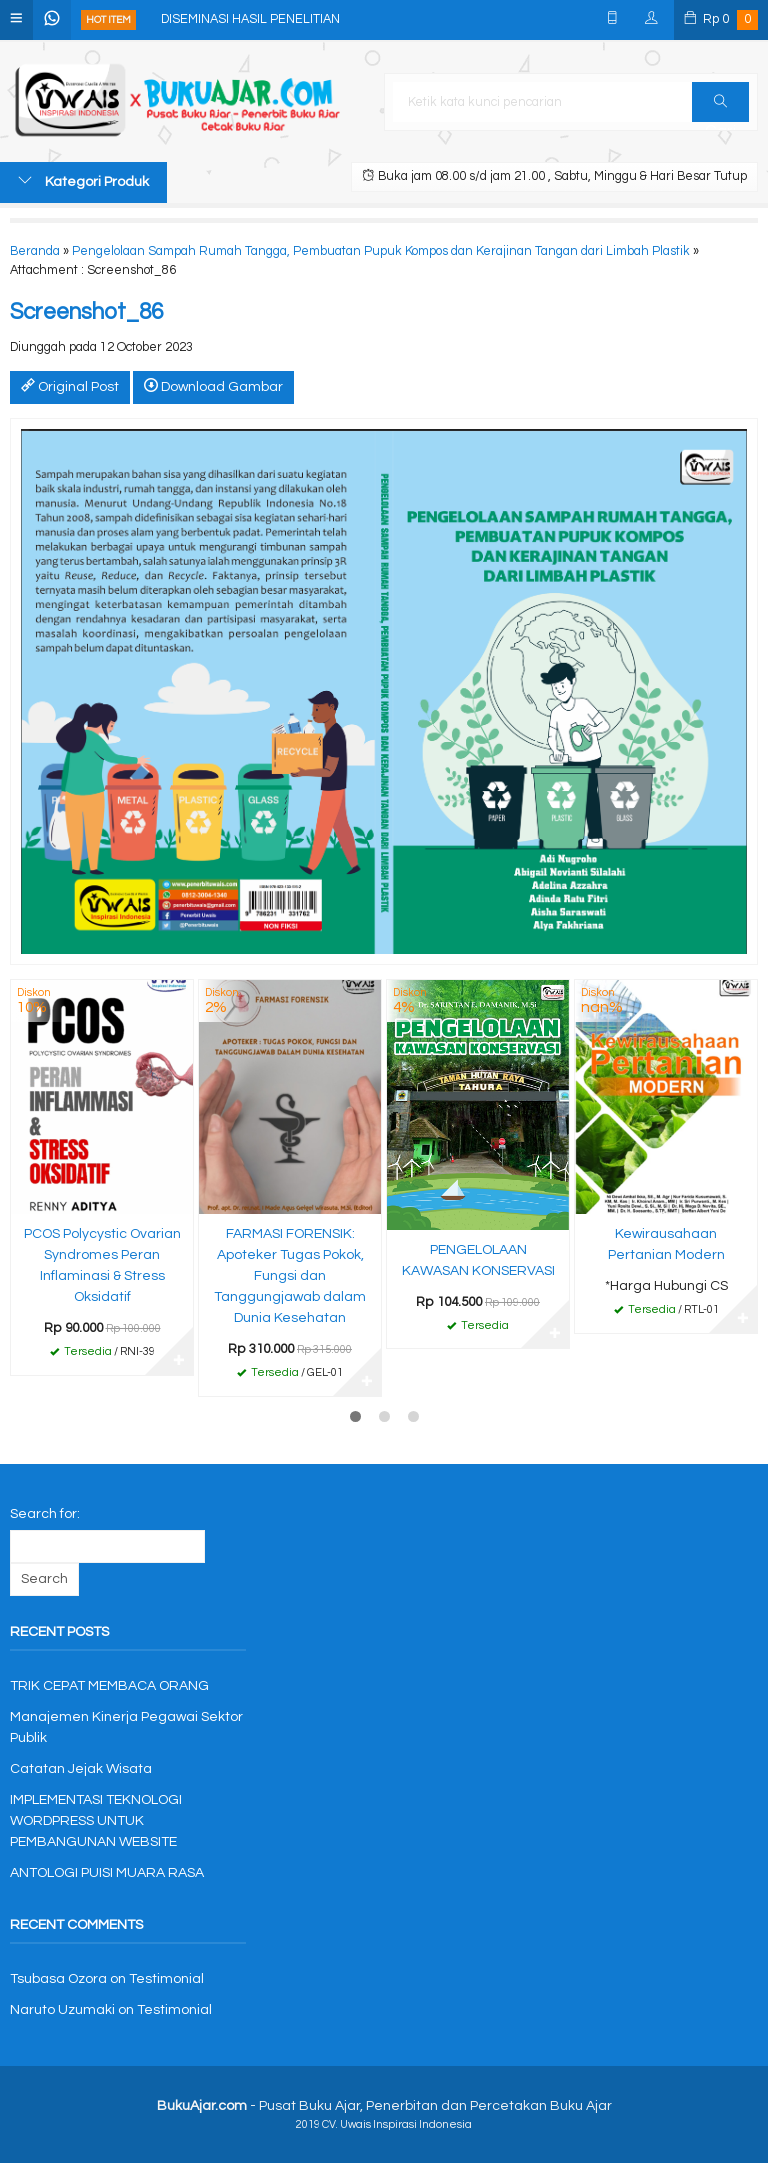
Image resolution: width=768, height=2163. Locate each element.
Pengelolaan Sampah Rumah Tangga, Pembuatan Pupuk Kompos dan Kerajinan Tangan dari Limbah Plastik (381, 251)
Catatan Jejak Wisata (81, 1769)
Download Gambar (213, 386)
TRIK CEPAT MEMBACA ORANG (109, 1686)
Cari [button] (720, 108)
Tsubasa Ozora (58, 1979)
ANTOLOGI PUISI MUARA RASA (107, 1873)
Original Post (70, 386)
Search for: (45, 1514)
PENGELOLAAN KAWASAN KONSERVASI (478, 1260)
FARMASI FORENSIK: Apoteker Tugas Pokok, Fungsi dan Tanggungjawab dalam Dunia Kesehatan (290, 1276)
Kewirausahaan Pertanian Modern (666, 1244)
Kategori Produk (83, 181)
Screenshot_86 (86, 312)
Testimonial (166, 1979)
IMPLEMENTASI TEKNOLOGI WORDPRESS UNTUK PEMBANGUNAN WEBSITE (96, 1821)
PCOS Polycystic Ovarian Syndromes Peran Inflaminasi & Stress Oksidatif (102, 1265)
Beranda (35, 251)
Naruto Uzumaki (62, 2010)
